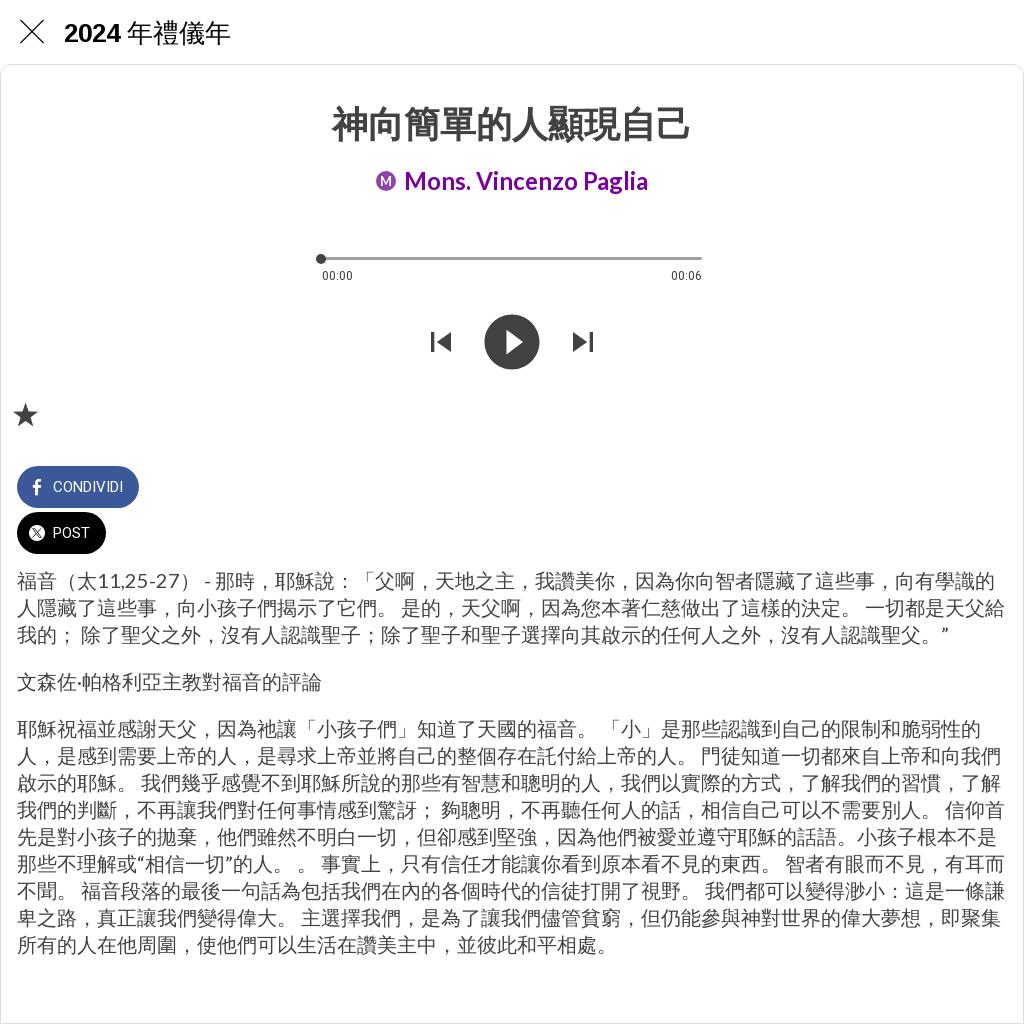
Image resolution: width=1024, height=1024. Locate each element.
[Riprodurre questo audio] (512, 344)
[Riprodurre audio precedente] (441, 344)
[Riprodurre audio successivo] (583, 344)
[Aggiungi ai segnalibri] (25, 414)
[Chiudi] (32, 32)
